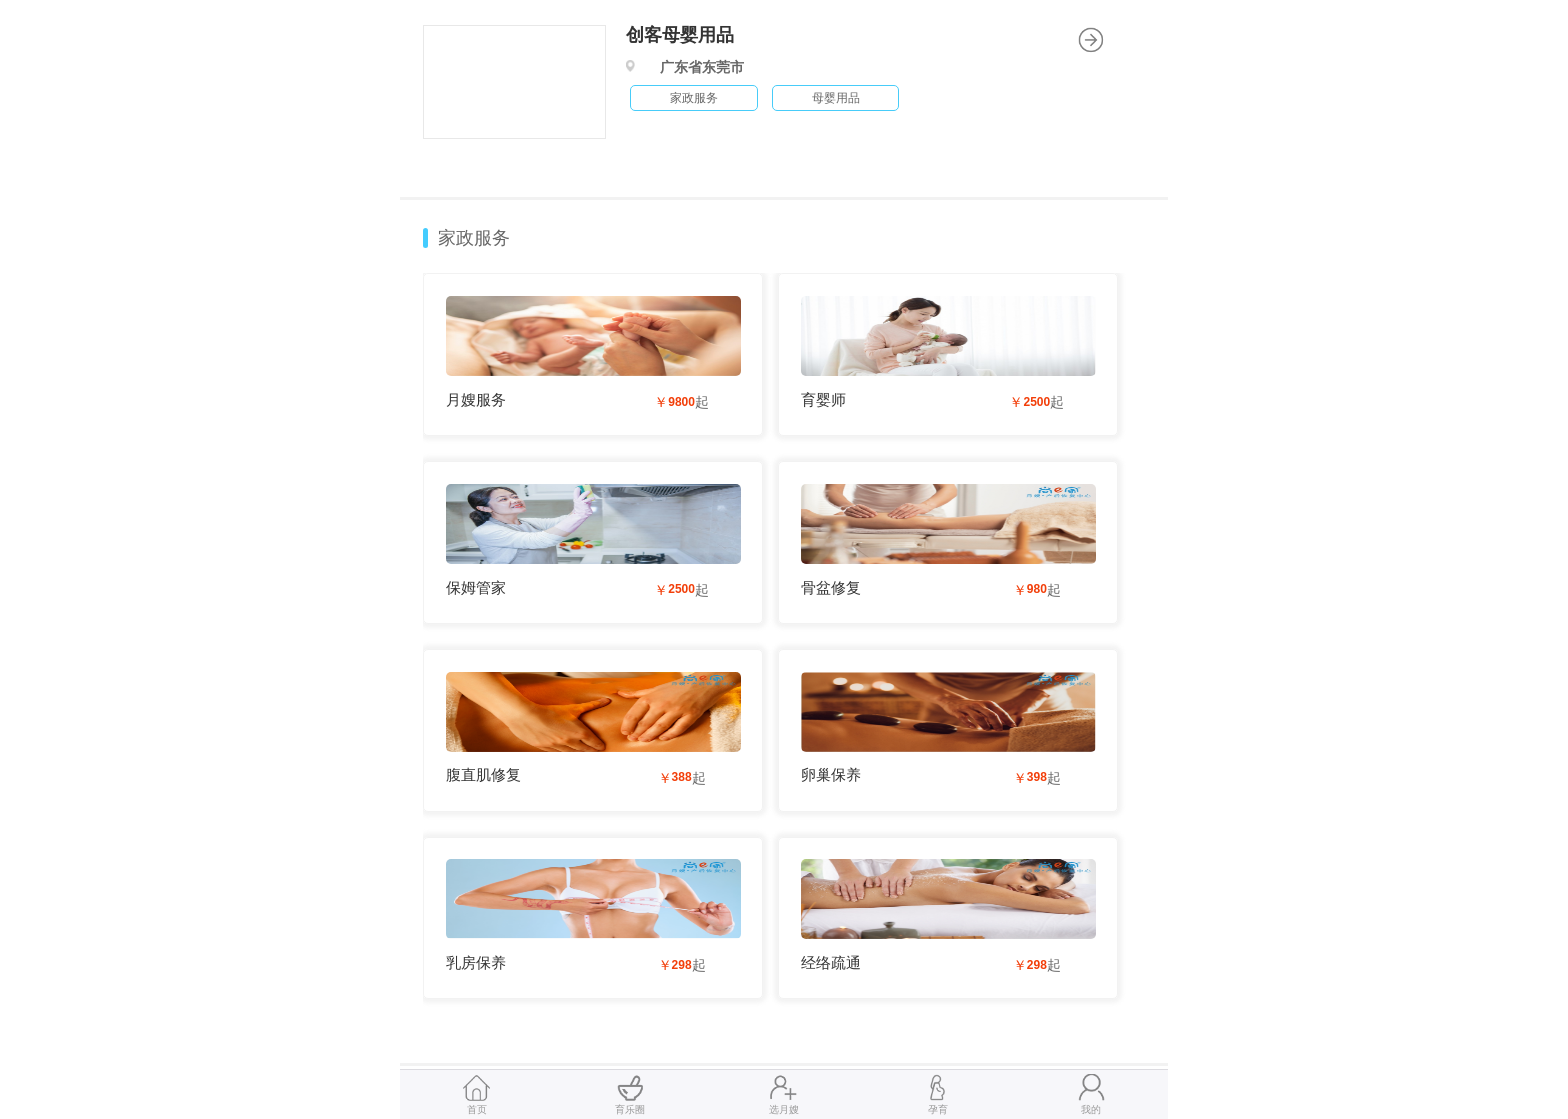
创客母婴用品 (680, 35)
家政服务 (474, 238)
